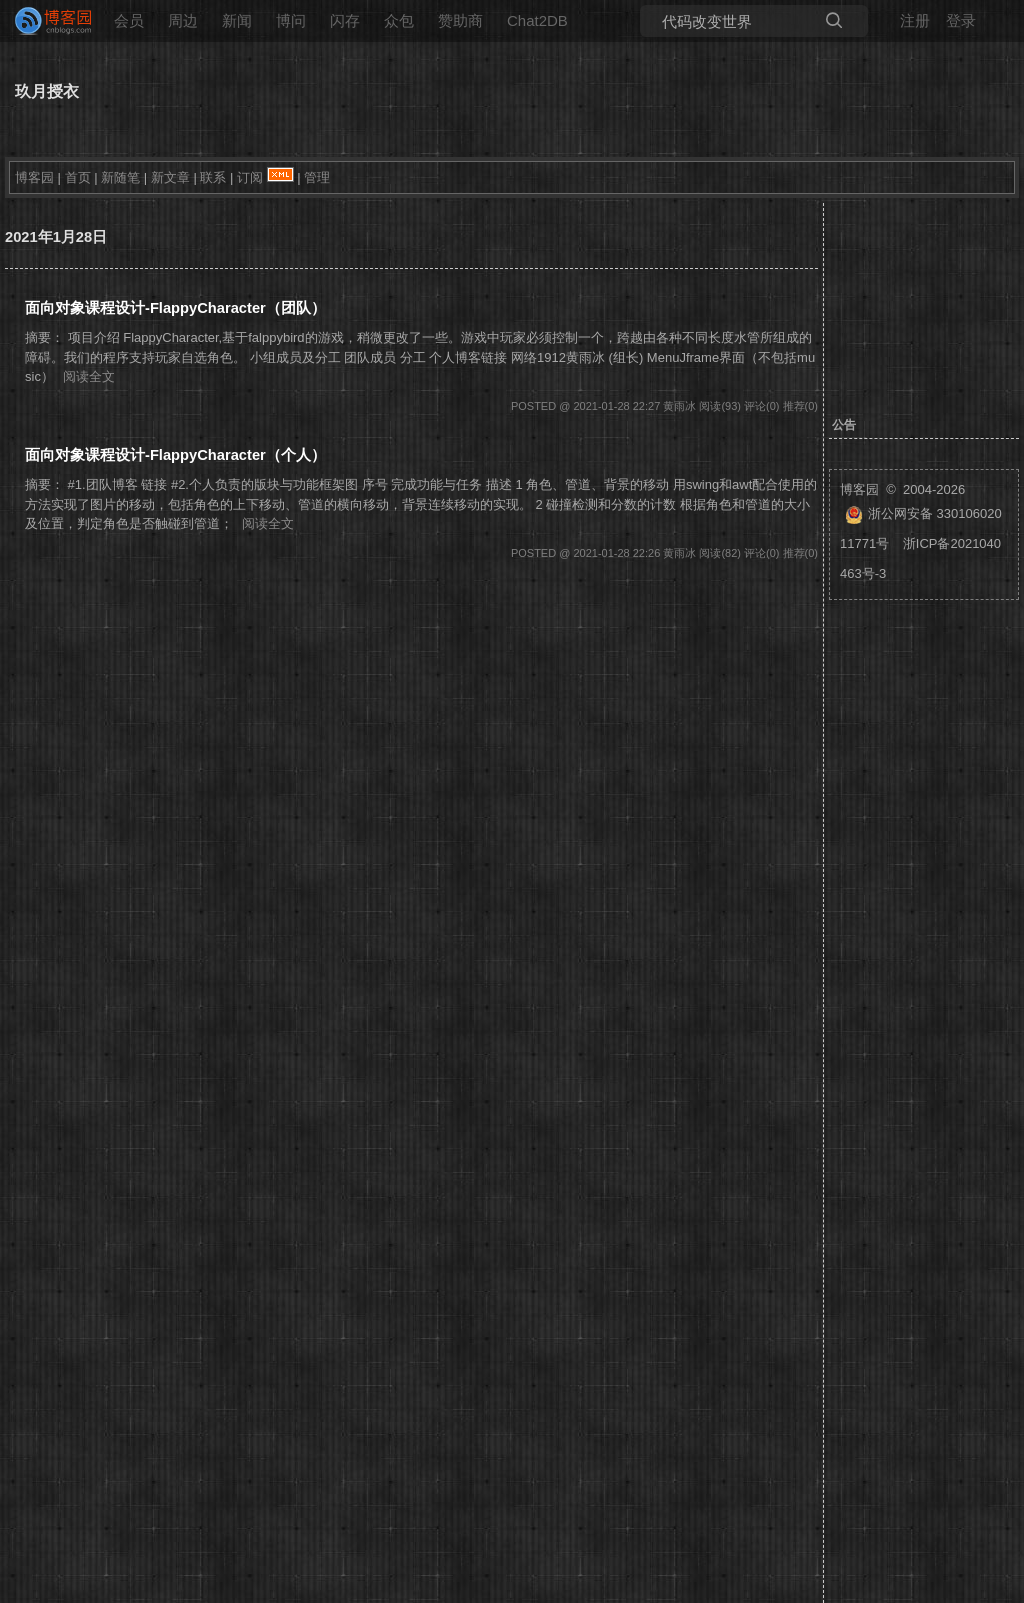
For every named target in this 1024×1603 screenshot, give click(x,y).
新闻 (237, 20)
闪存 (345, 20)
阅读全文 (89, 376)
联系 (213, 177)
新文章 (170, 177)
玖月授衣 (47, 91)
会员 (129, 20)
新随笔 (120, 177)
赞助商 (460, 20)
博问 (291, 20)
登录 (961, 20)
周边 (183, 20)
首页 (78, 177)
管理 (317, 177)
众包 (399, 20)
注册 (915, 20)
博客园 (34, 177)
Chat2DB (537, 20)
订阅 (250, 177)
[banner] (45, 21)
